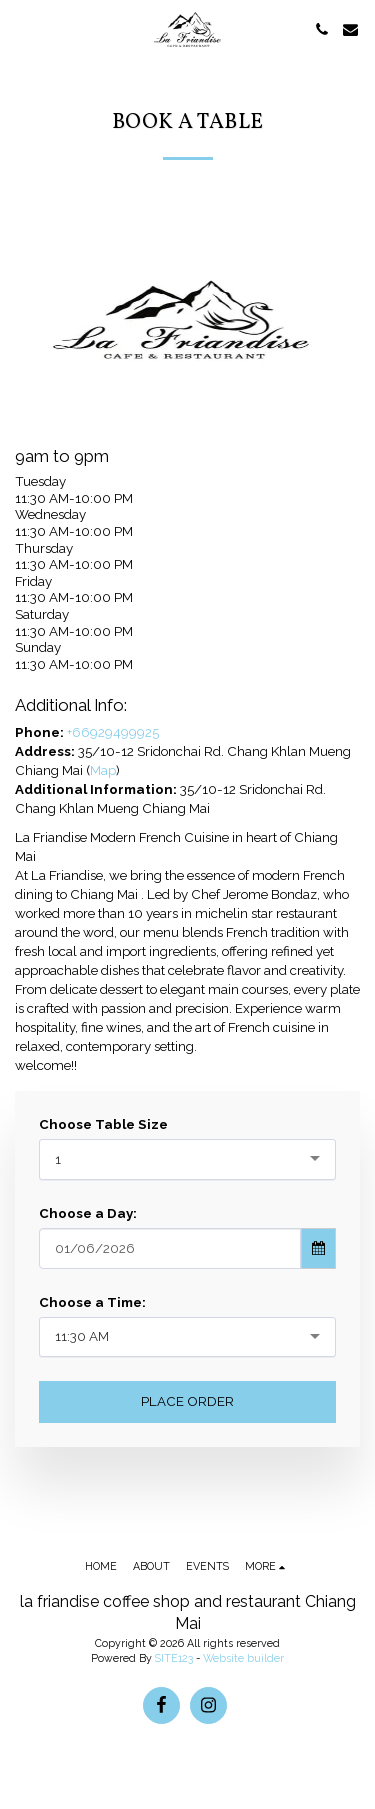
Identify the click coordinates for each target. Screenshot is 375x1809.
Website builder (243, 1658)
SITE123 (174, 1658)
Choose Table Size (103, 1124)
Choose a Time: (92, 1302)
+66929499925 (113, 732)
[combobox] (187, 1159)
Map (103, 770)
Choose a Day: (88, 1213)
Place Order (187, 1401)
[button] (22, 29)
